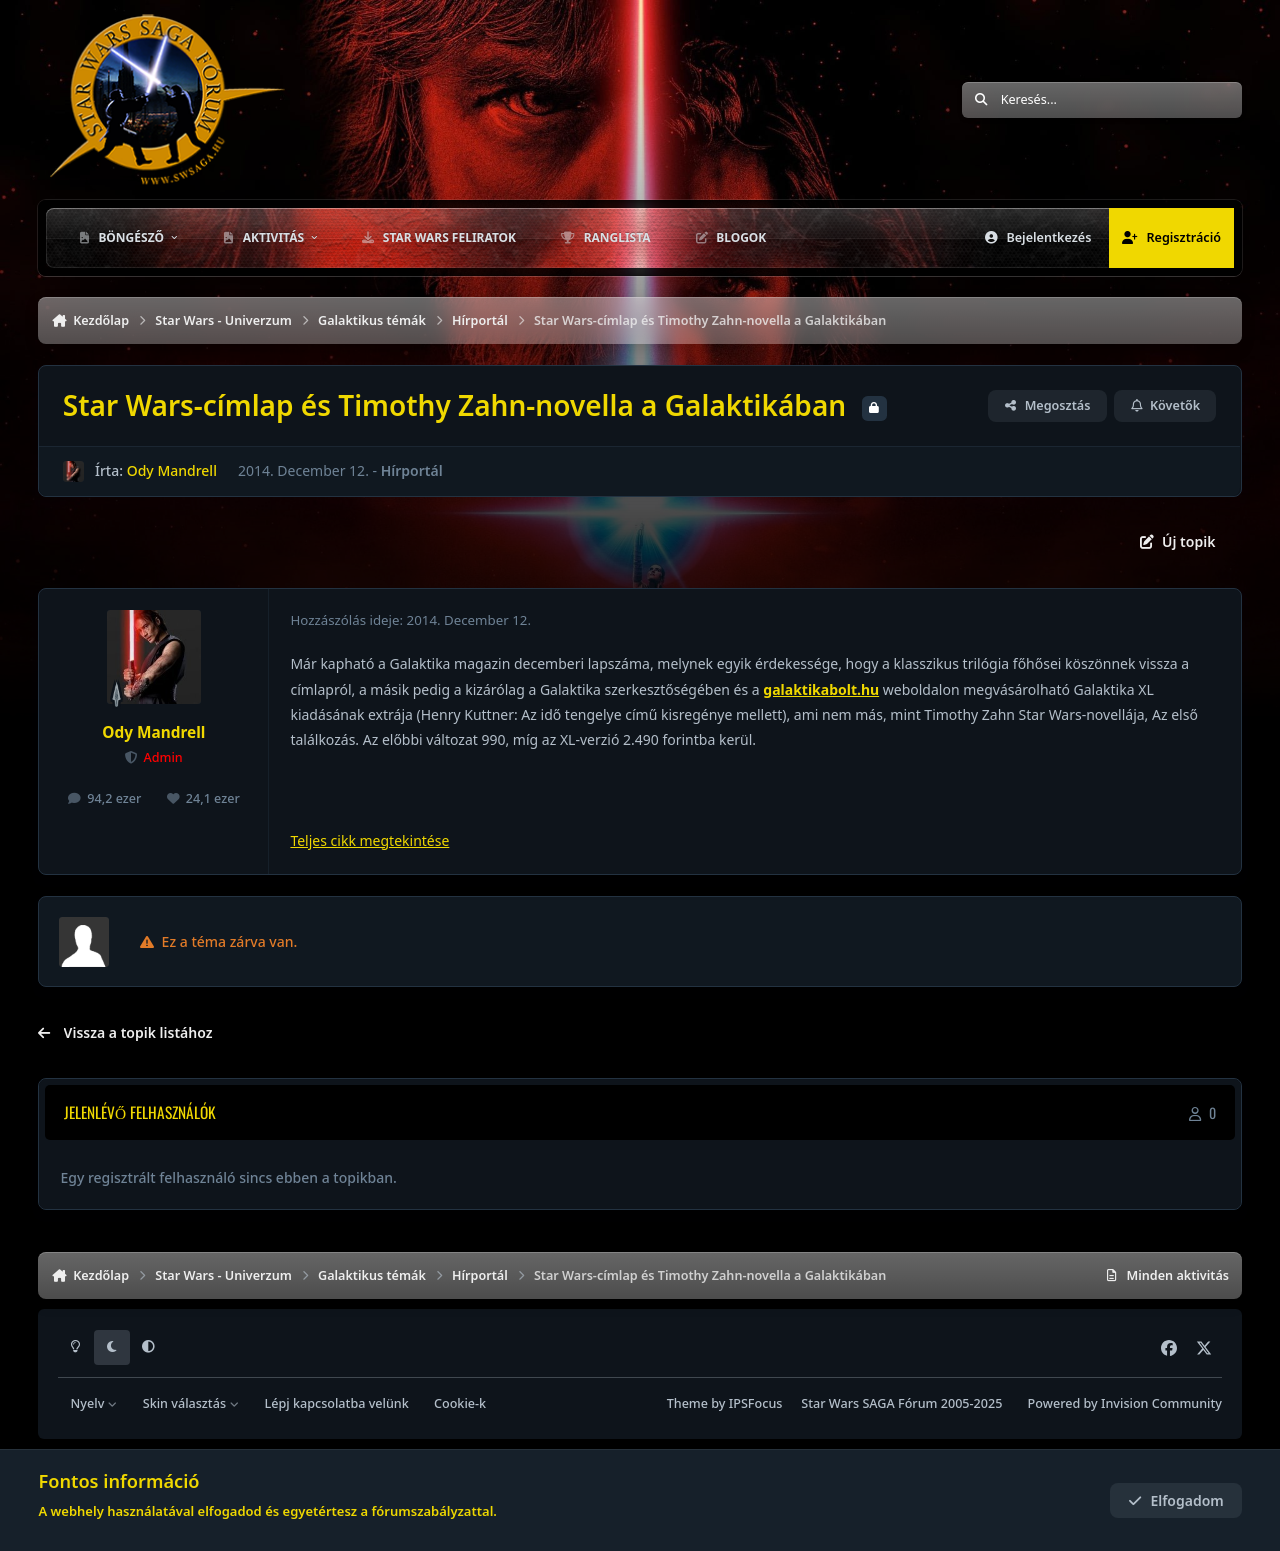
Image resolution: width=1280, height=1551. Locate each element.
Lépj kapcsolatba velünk (336, 1403)
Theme (687, 1403)
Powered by (1125, 1403)
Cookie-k (460, 1403)
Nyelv (94, 1403)
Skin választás (191, 1403)
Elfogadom (1176, 1500)
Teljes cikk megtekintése (369, 840)
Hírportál (412, 470)
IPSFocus (756, 1403)
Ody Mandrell (172, 470)
